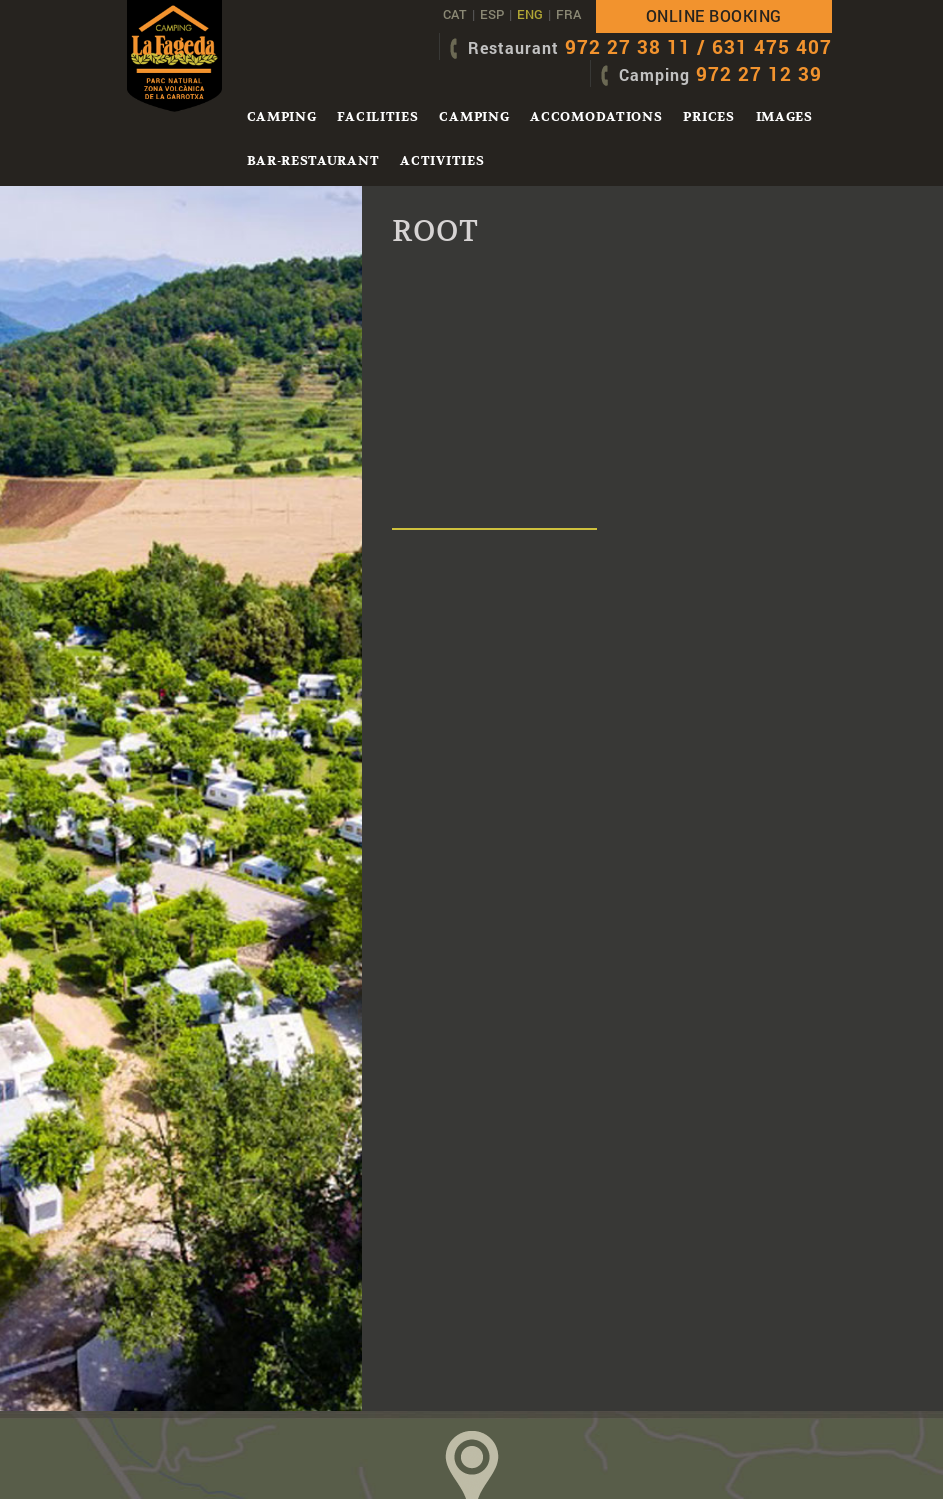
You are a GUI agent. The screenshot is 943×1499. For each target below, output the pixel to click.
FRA (568, 14)
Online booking (714, 15)
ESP (492, 14)
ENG (530, 14)
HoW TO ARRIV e (472, 1409)
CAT (455, 14)
